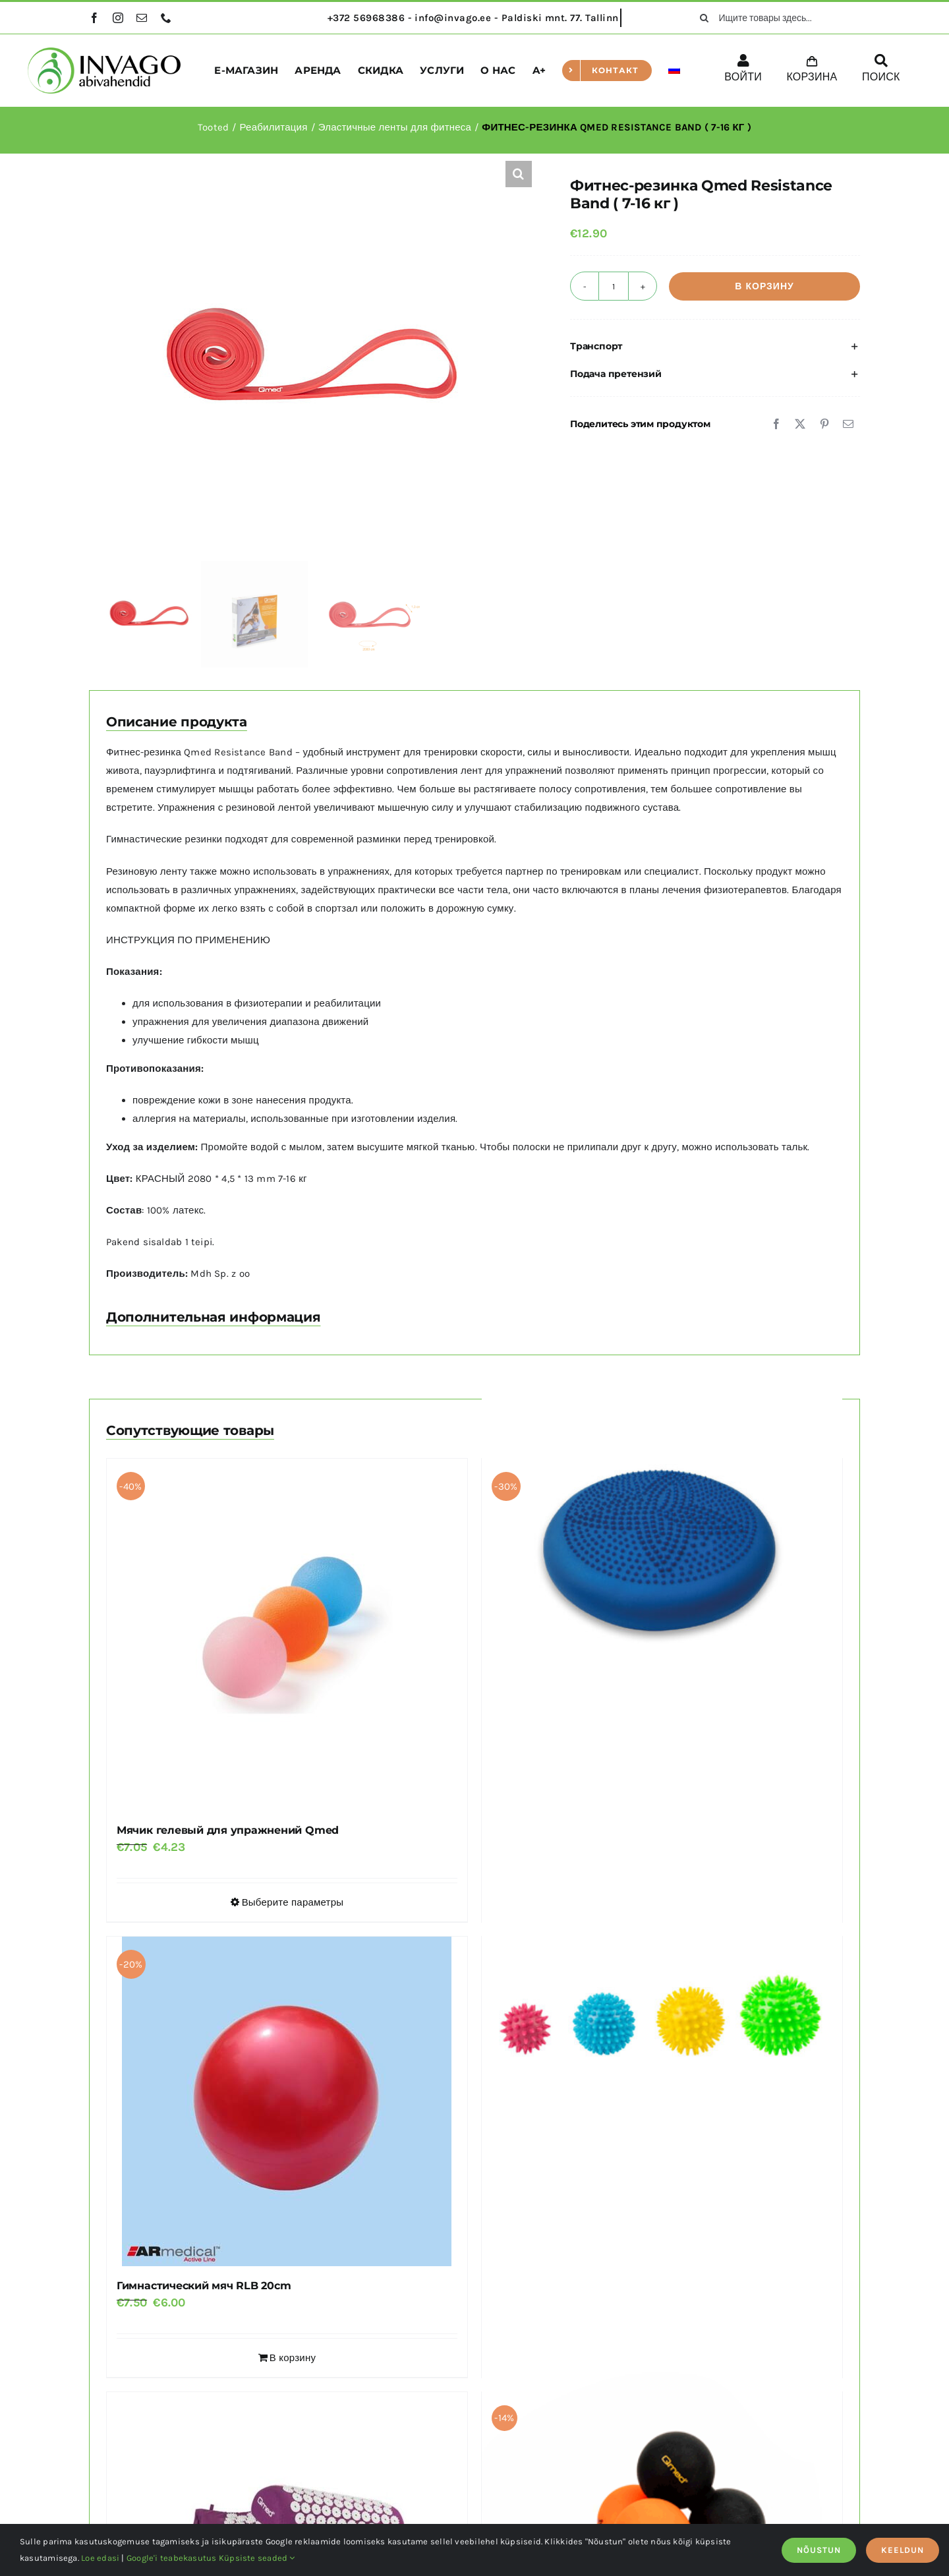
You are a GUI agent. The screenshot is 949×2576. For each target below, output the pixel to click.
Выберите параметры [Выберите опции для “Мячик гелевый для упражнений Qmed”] (293, 1902)
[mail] (141, 18)
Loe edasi (100, 2558)
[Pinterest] (824, 423)
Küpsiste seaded (257, 2558)
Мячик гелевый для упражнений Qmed (228, 1830)
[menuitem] (674, 70)
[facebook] (94, 18)
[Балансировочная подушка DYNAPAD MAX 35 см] (662, 1533)
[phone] (166, 18)
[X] (800, 423)
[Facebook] (776, 423)
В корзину (764, 286)
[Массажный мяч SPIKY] (662, 2023)
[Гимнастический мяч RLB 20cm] (287, 2101)
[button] (518, 174)
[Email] (848, 423)
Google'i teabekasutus (172, 2558)
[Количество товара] (613, 286)
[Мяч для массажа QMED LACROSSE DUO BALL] (662, 2478)
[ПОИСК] (881, 70)
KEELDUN (902, 2550)
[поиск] (704, 18)
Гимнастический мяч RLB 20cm (204, 2285)
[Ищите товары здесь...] (775, 18)
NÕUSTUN (819, 2550)
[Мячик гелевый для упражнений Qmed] (287, 1635)
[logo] (104, 52)
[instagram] (118, 18)
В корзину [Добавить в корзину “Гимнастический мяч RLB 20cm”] (293, 2358)
